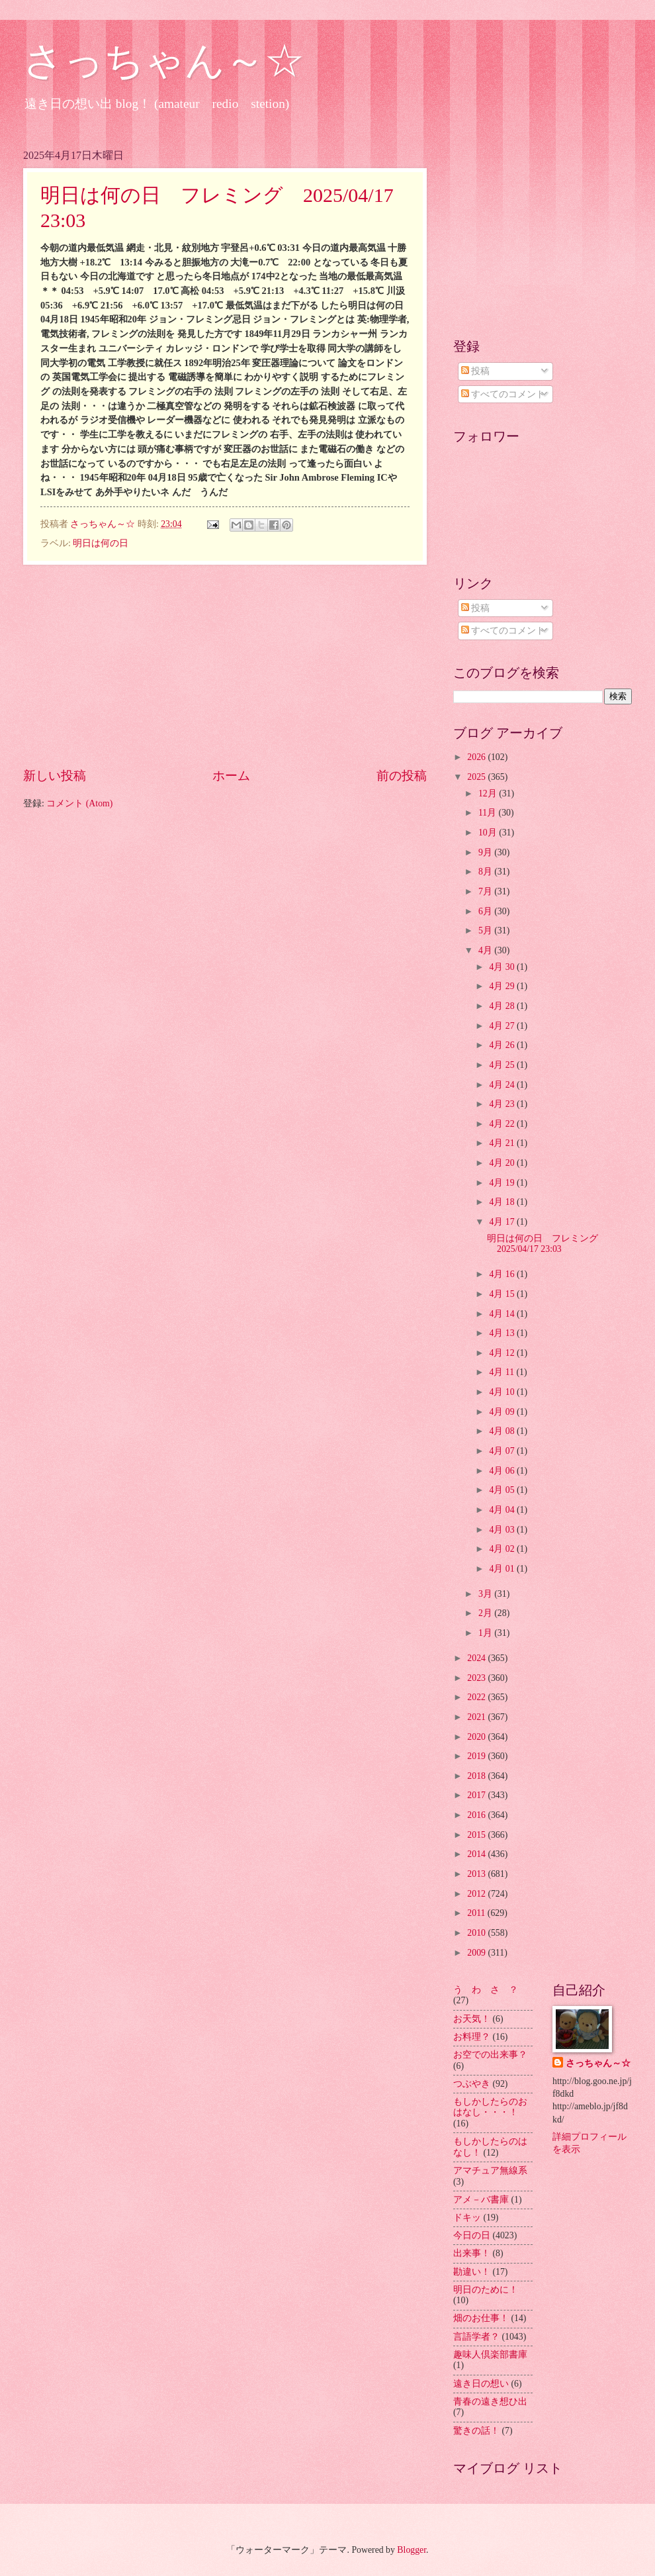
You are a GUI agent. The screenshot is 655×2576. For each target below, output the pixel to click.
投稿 (475, 371)
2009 (477, 1953)
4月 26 (503, 1045)
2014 (477, 1854)
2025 (477, 777)
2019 (477, 1756)
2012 (477, 1894)
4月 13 (503, 1333)
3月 (486, 1594)
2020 (477, 1737)
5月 (486, 930)
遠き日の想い (481, 2384)
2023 (477, 1678)
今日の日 (471, 2235)
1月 (486, 1633)
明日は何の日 (100, 543)
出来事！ (471, 2253)
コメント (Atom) (79, 803)
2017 (477, 1795)
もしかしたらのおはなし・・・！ (490, 2107)
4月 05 (503, 1490)
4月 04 (503, 1510)
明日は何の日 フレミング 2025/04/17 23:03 (547, 1244)
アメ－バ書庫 (481, 2200)
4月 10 (503, 1392)
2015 (477, 1835)
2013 (477, 1874)
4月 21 (503, 1143)
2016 (477, 1815)
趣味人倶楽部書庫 (490, 2355)
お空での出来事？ (490, 2055)
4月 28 (503, 1006)
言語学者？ (476, 2337)
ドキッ (467, 2217)
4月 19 (503, 1183)
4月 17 (503, 1222)
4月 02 (503, 1549)
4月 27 (503, 1026)
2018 (477, 1776)
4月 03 (503, 1530)
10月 (488, 832)
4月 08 (503, 1431)
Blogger (411, 2550)
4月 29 (503, 986)
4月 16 (503, 1274)
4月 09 (503, 1412)
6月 (486, 911)
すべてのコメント (503, 394)
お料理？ (471, 2037)
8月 (486, 872)
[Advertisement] (225, 665)
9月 (486, 852)
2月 (486, 1613)
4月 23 (503, 1104)
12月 (488, 793)
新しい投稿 (54, 776)
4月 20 (503, 1163)
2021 (477, 1717)
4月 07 (503, 1451)
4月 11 (502, 1372)
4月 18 (503, 1202)
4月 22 (503, 1124)
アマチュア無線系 (490, 2170)
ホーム (231, 776)
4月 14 (503, 1314)
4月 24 (503, 1085)
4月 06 (503, 1471)
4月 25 (503, 1065)
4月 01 (503, 1569)
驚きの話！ (476, 2431)
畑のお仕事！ (481, 2318)
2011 (477, 1913)
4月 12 (503, 1353)
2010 (477, 1933)
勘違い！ (471, 2272)
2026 (477, 757)
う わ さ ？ (485, 1990)
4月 (486, 950)
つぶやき (471, 2084)
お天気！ (471, 2019)
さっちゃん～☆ (163, 61)
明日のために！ (485, 2290)
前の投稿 (401, 776)
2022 (477, 1697)
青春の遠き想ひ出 (490, 2402)
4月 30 (503, 967)
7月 (486, 891)
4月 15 (503, 1294)
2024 (477, 1658)
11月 (488, 813)
